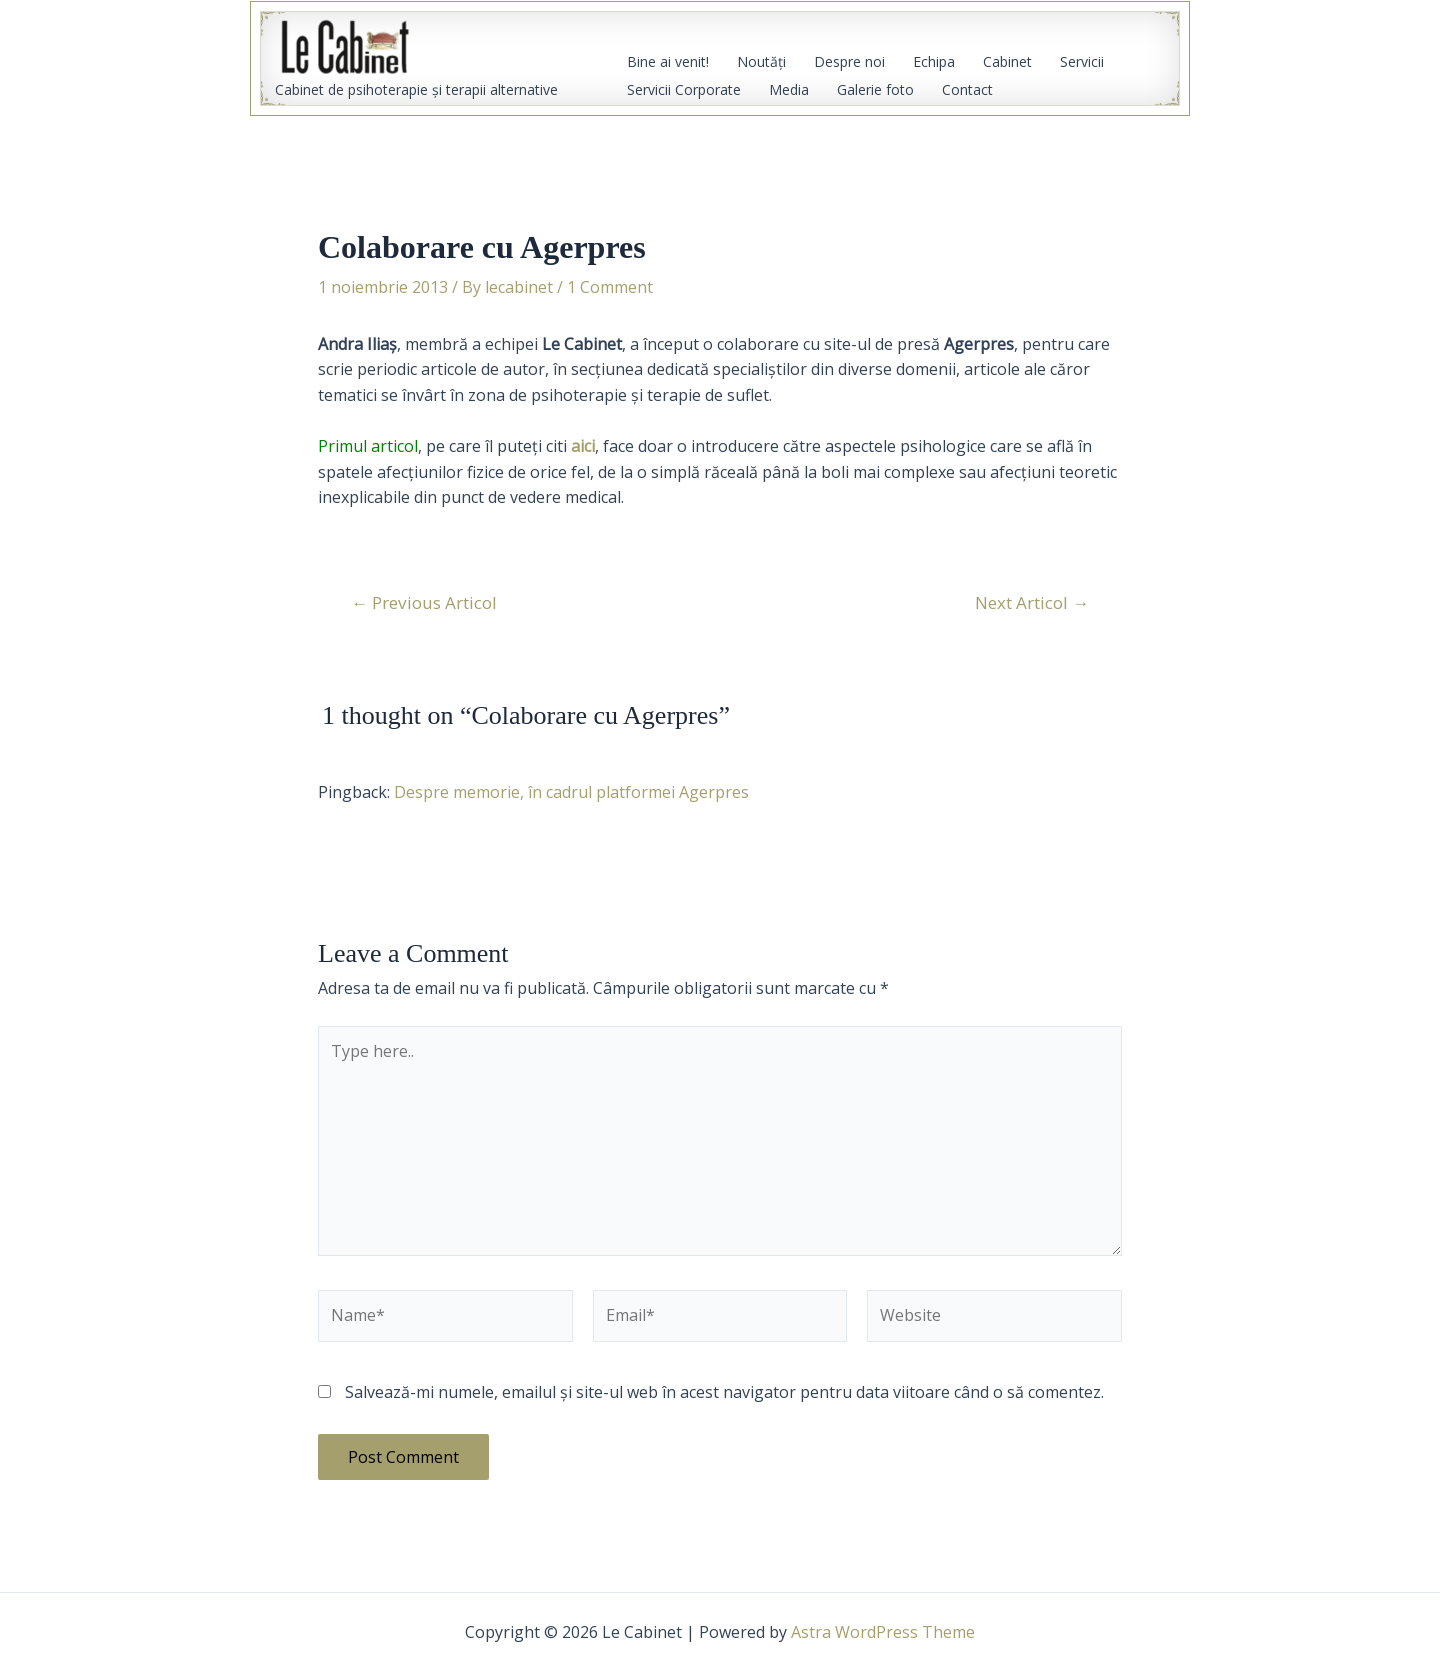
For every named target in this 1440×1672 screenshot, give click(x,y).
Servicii (1082, 61)
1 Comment (610, 287)
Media (789, 89)
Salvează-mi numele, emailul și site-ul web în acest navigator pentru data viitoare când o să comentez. (724, 1392)
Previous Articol (424, 602)
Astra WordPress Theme (883, 1632)
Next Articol (1032, 602)
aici (583, 446)
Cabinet (1007, 61)
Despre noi (849, 61)
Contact (967, 89)
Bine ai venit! (668, 61)
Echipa (934, 61)
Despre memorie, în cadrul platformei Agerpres (571, 792)
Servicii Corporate (684, 89)
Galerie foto (875, 89)
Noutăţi (761, 61)
